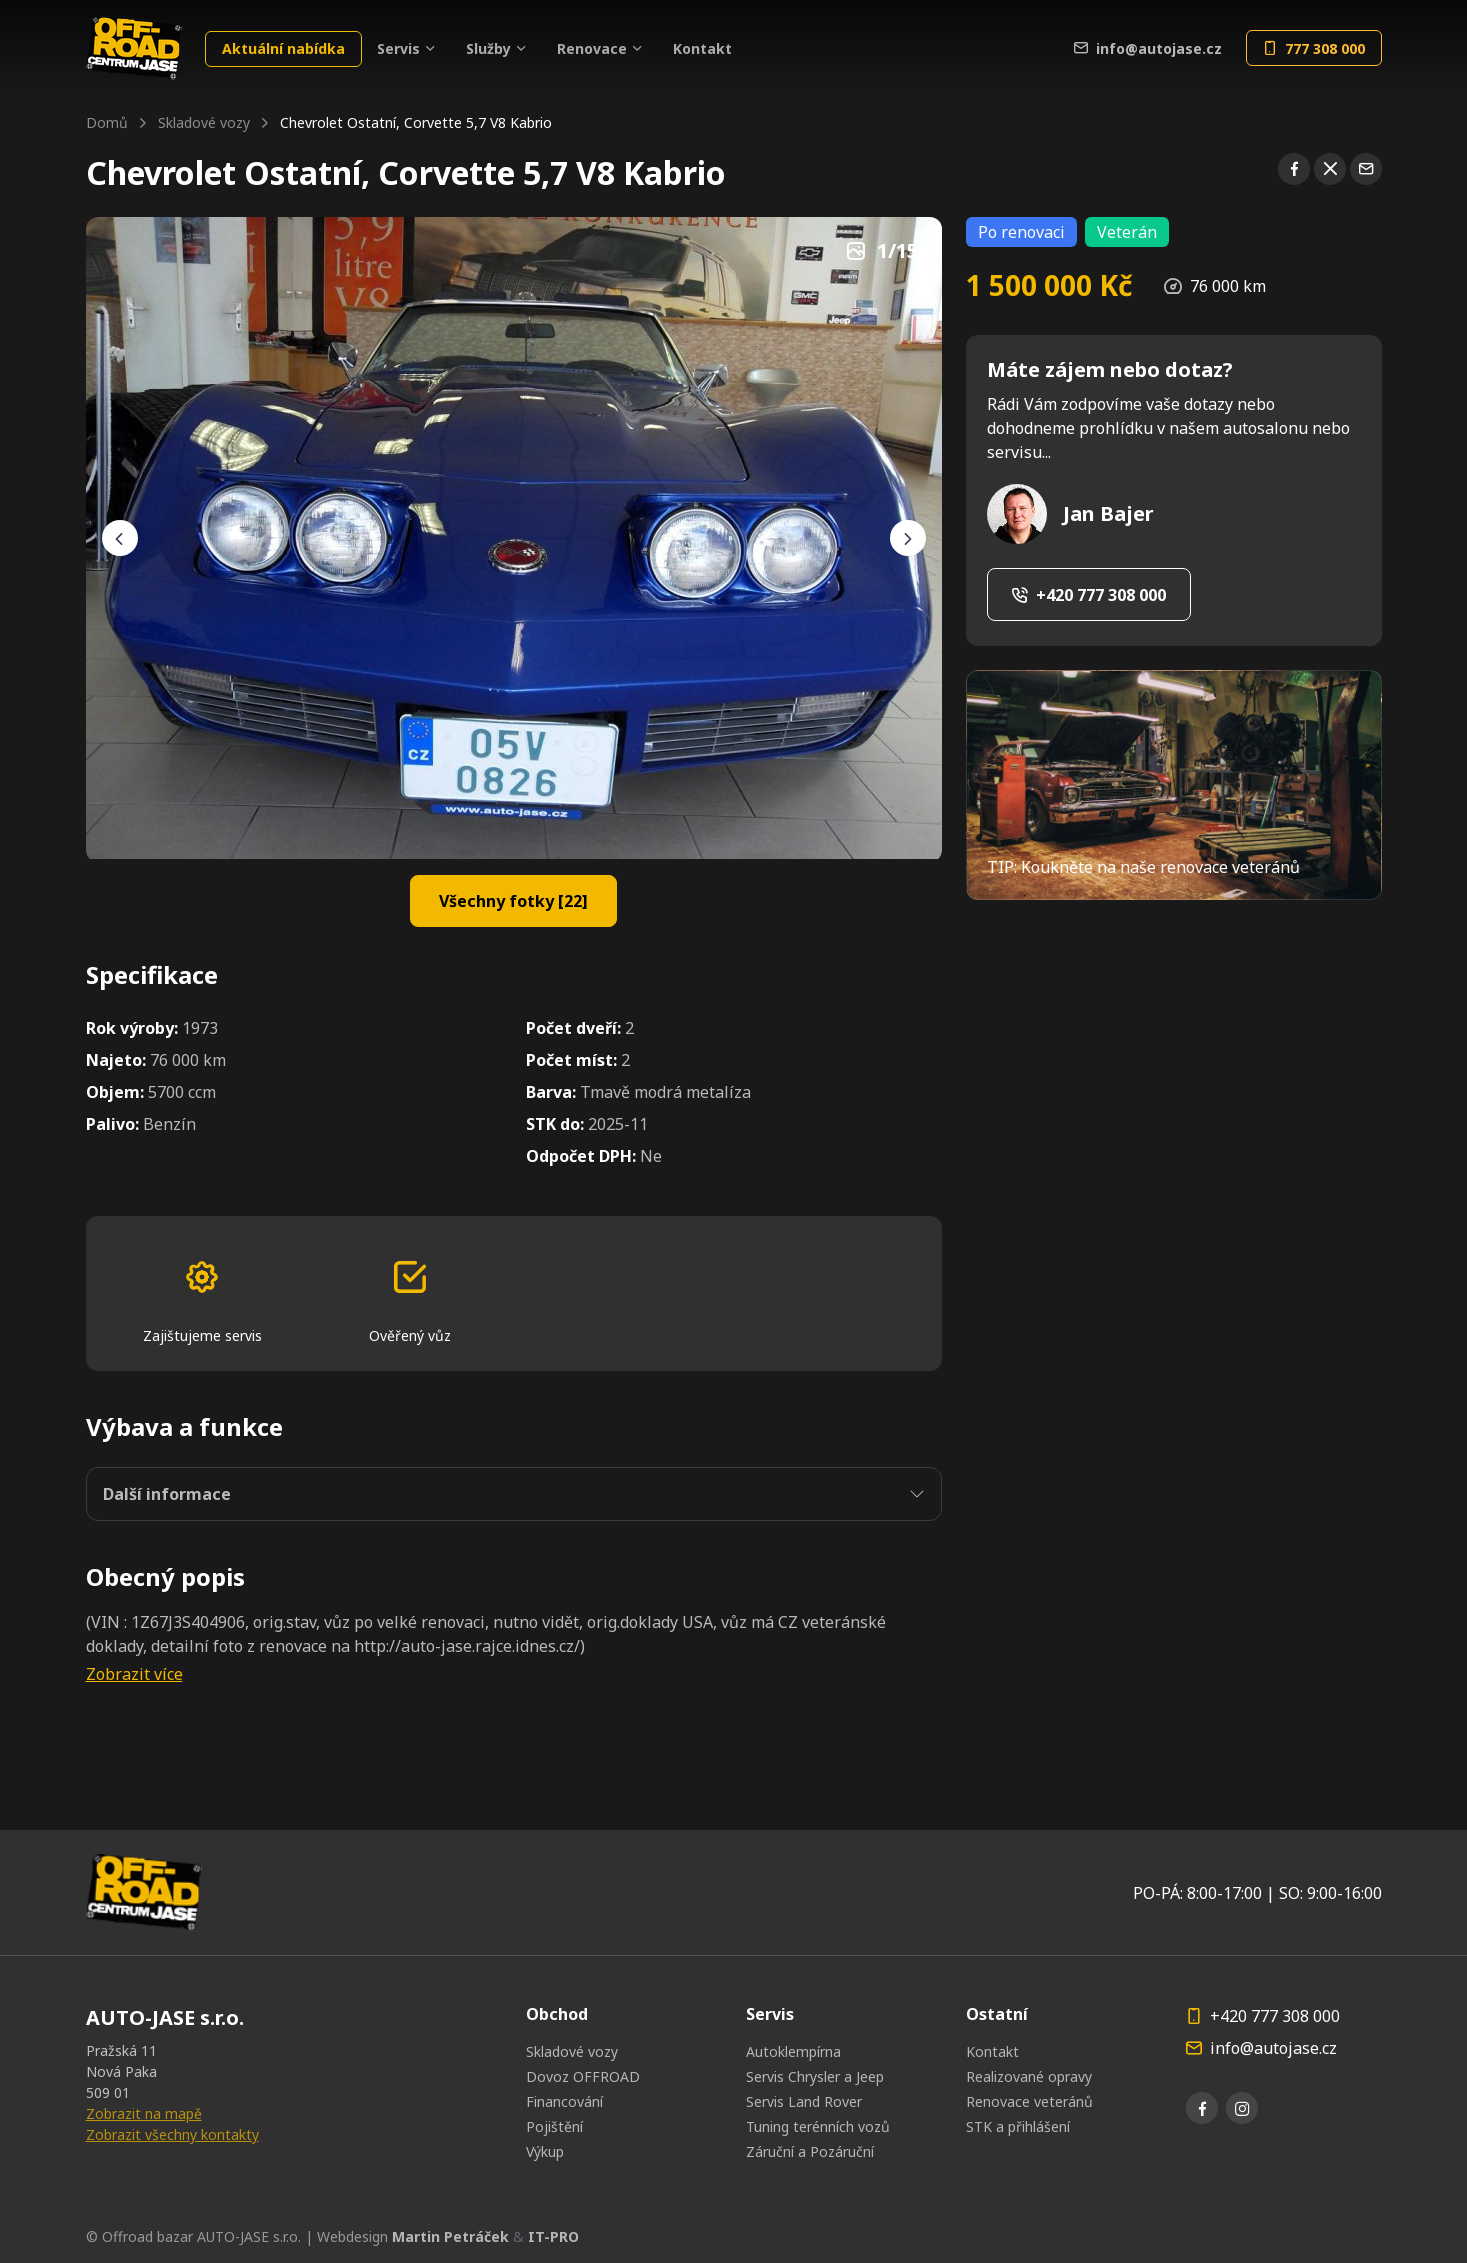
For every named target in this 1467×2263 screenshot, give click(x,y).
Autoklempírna (793, 2051)
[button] (514, 1674)
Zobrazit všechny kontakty (172, 2134)
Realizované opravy (1029, 2076)
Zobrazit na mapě (144, 2113)
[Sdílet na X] (1330, 169)
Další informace (167, 1494)
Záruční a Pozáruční (810, 2151)
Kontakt (702, 48)
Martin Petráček (450, 2236)
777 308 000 (1314, 48)
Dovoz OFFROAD (583, 2076)
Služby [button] (488, 48)
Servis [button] (398, 48)
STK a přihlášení (1018, 2126)
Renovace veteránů (1029, 2101)
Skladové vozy (204, 122)
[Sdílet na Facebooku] (1294, 169)
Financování (564, 2101)
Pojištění (554, 2126)
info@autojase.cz (1148, 48)
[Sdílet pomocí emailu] (1366, 169)
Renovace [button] (592, 48)
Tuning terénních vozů (818, 2126)
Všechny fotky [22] (513, 901)
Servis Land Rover (804, 2101)
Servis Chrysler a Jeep (815, 2076)
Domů (107, 122)
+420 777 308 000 (1089, 595)
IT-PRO (553, 2236)
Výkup (545, 2151)
